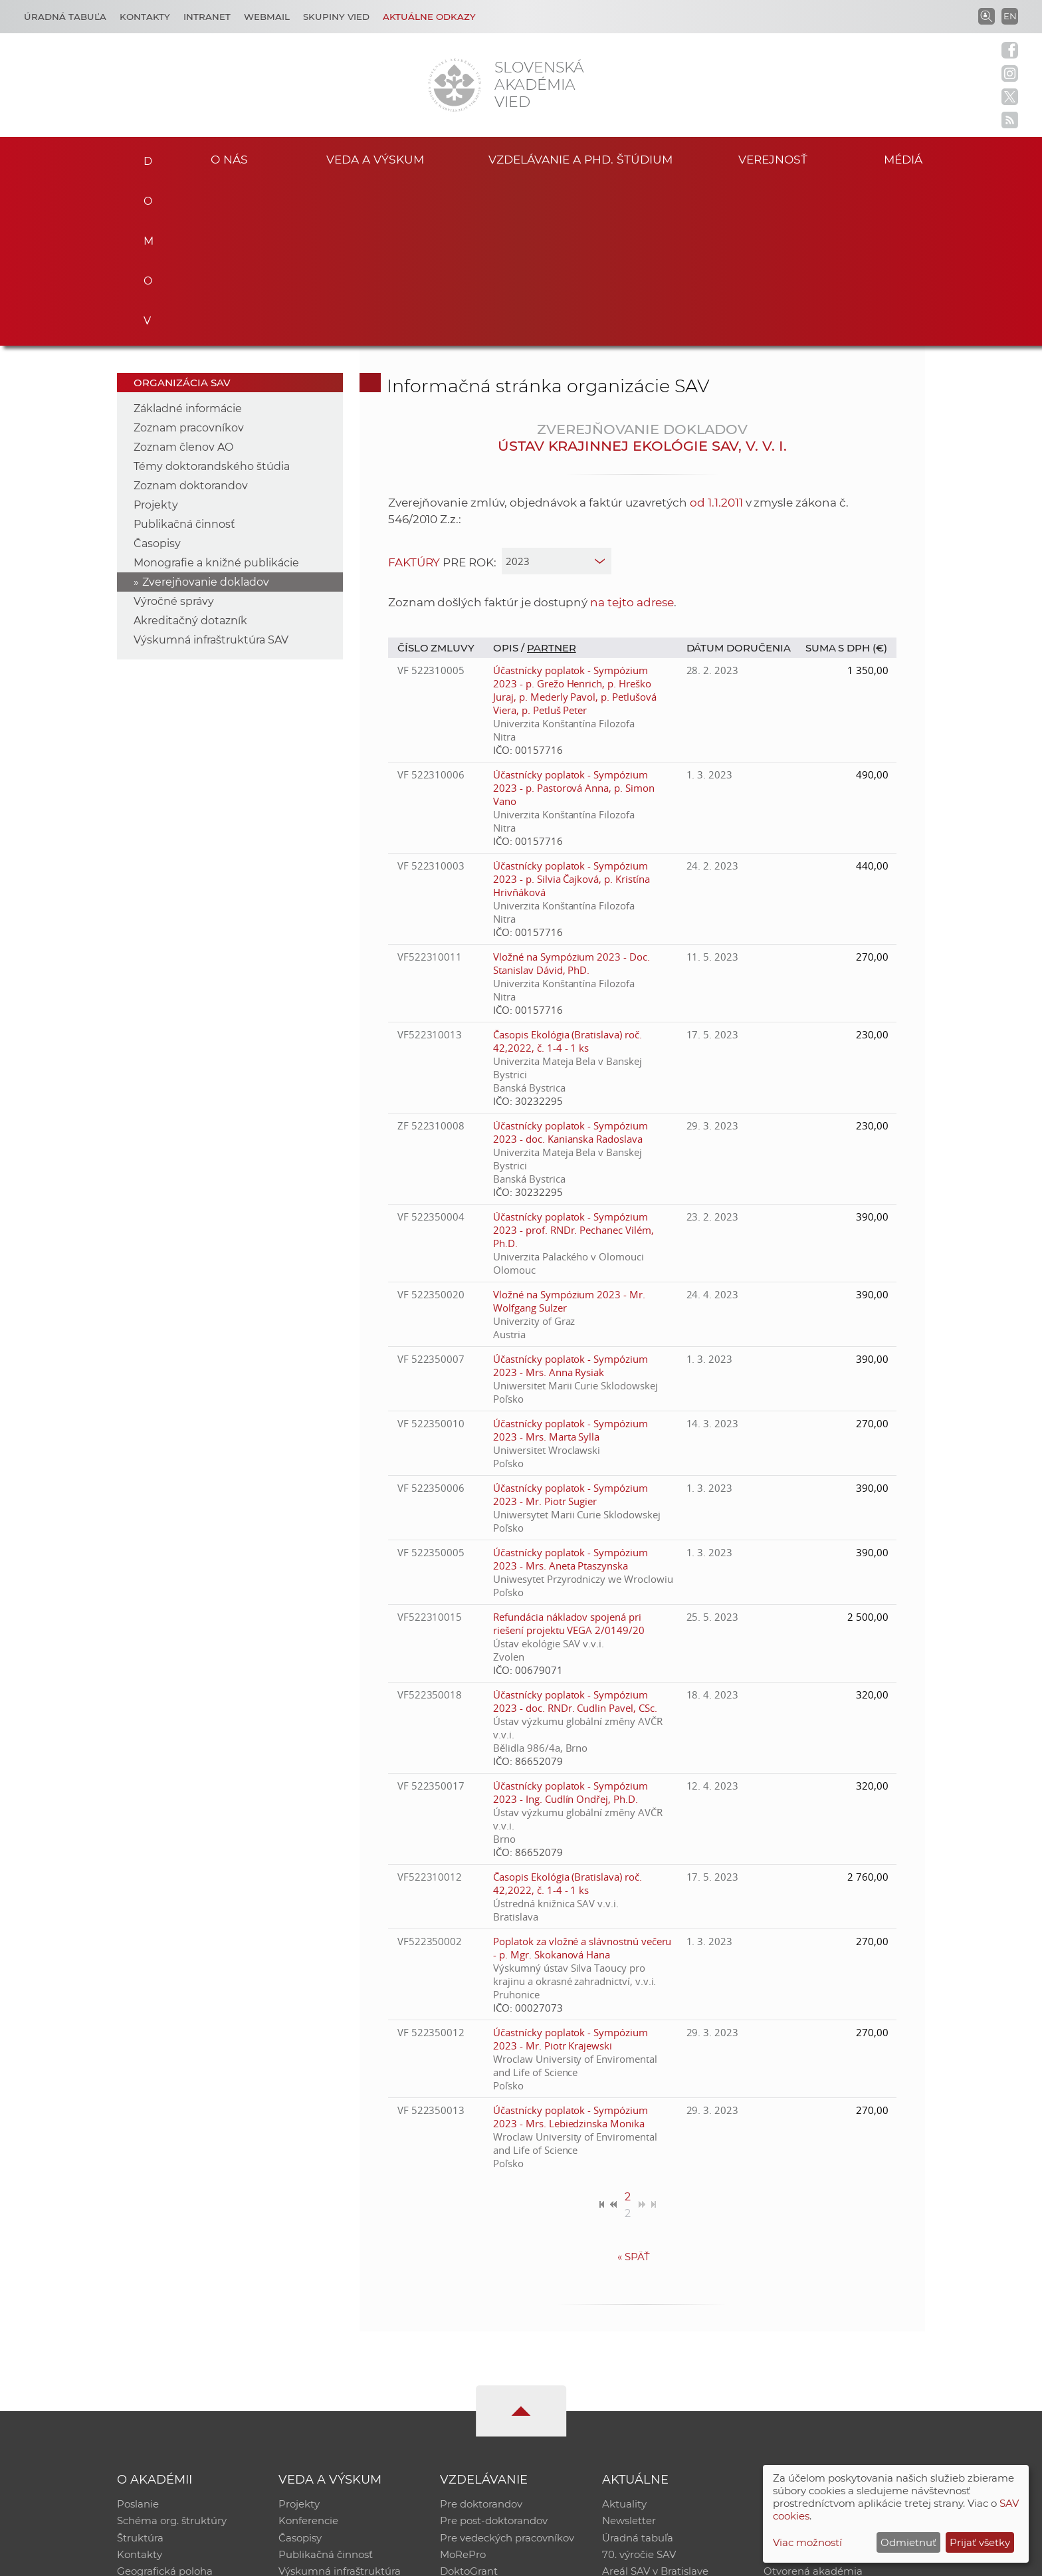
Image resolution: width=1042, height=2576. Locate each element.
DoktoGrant (469, 2408)
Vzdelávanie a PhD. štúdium (580, 159)
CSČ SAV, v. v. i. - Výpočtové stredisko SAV (315, 2559)
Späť (633, 2091)
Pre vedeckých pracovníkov (507, 2374)
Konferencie (308, 2357)
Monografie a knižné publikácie (216, 398)
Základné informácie (188, 243)
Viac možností (807, 2542)
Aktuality (624, 2339)
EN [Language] (1010, 16)
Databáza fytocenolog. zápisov (838, 2374)
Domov (144, 157)
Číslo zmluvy (435, 483)
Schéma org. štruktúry (172, 2357)
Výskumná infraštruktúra (339, 2408)
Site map (717, 2559)
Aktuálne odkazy (429, 16)
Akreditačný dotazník (190, 455)
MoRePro (463, 2391)
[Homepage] (454, 85)
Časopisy (157, 378)
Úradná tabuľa (637, 2374)
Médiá (905, 159)
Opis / (510, 483)
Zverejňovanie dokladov (205, 417)
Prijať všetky (980, 2542)
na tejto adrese (632, 437)
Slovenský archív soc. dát (824, 2357)
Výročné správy (174, 436)
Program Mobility (483, 2426)
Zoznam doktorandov (191, 320)
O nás (230, 159)
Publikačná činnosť (184, 359)
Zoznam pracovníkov (189, 263)
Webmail (267, 16)
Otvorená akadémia (813, 2408)
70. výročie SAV (639, 2391)
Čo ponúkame (637, 2426)
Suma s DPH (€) (846, 483)
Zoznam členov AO (183, 282)
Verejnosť (773, 159)
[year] (556, 396)
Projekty (156, 340)
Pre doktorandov (481, 2339)
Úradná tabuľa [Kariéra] (65, 16)
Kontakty (145, 16)
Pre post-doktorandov (494, 2357)
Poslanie (138, 2339)
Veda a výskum (375, 159)
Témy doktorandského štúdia (212, 301)
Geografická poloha (165, 2408)
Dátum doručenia (738, 483)
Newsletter (629, 2357)
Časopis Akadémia (809, 2391)
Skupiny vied (336, 16)
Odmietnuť (908, 2542)
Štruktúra (140, 2374)
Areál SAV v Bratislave (655, 2408)
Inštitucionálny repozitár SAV (835, 2339)
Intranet (207, 16)
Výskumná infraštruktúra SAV (211, 475)
